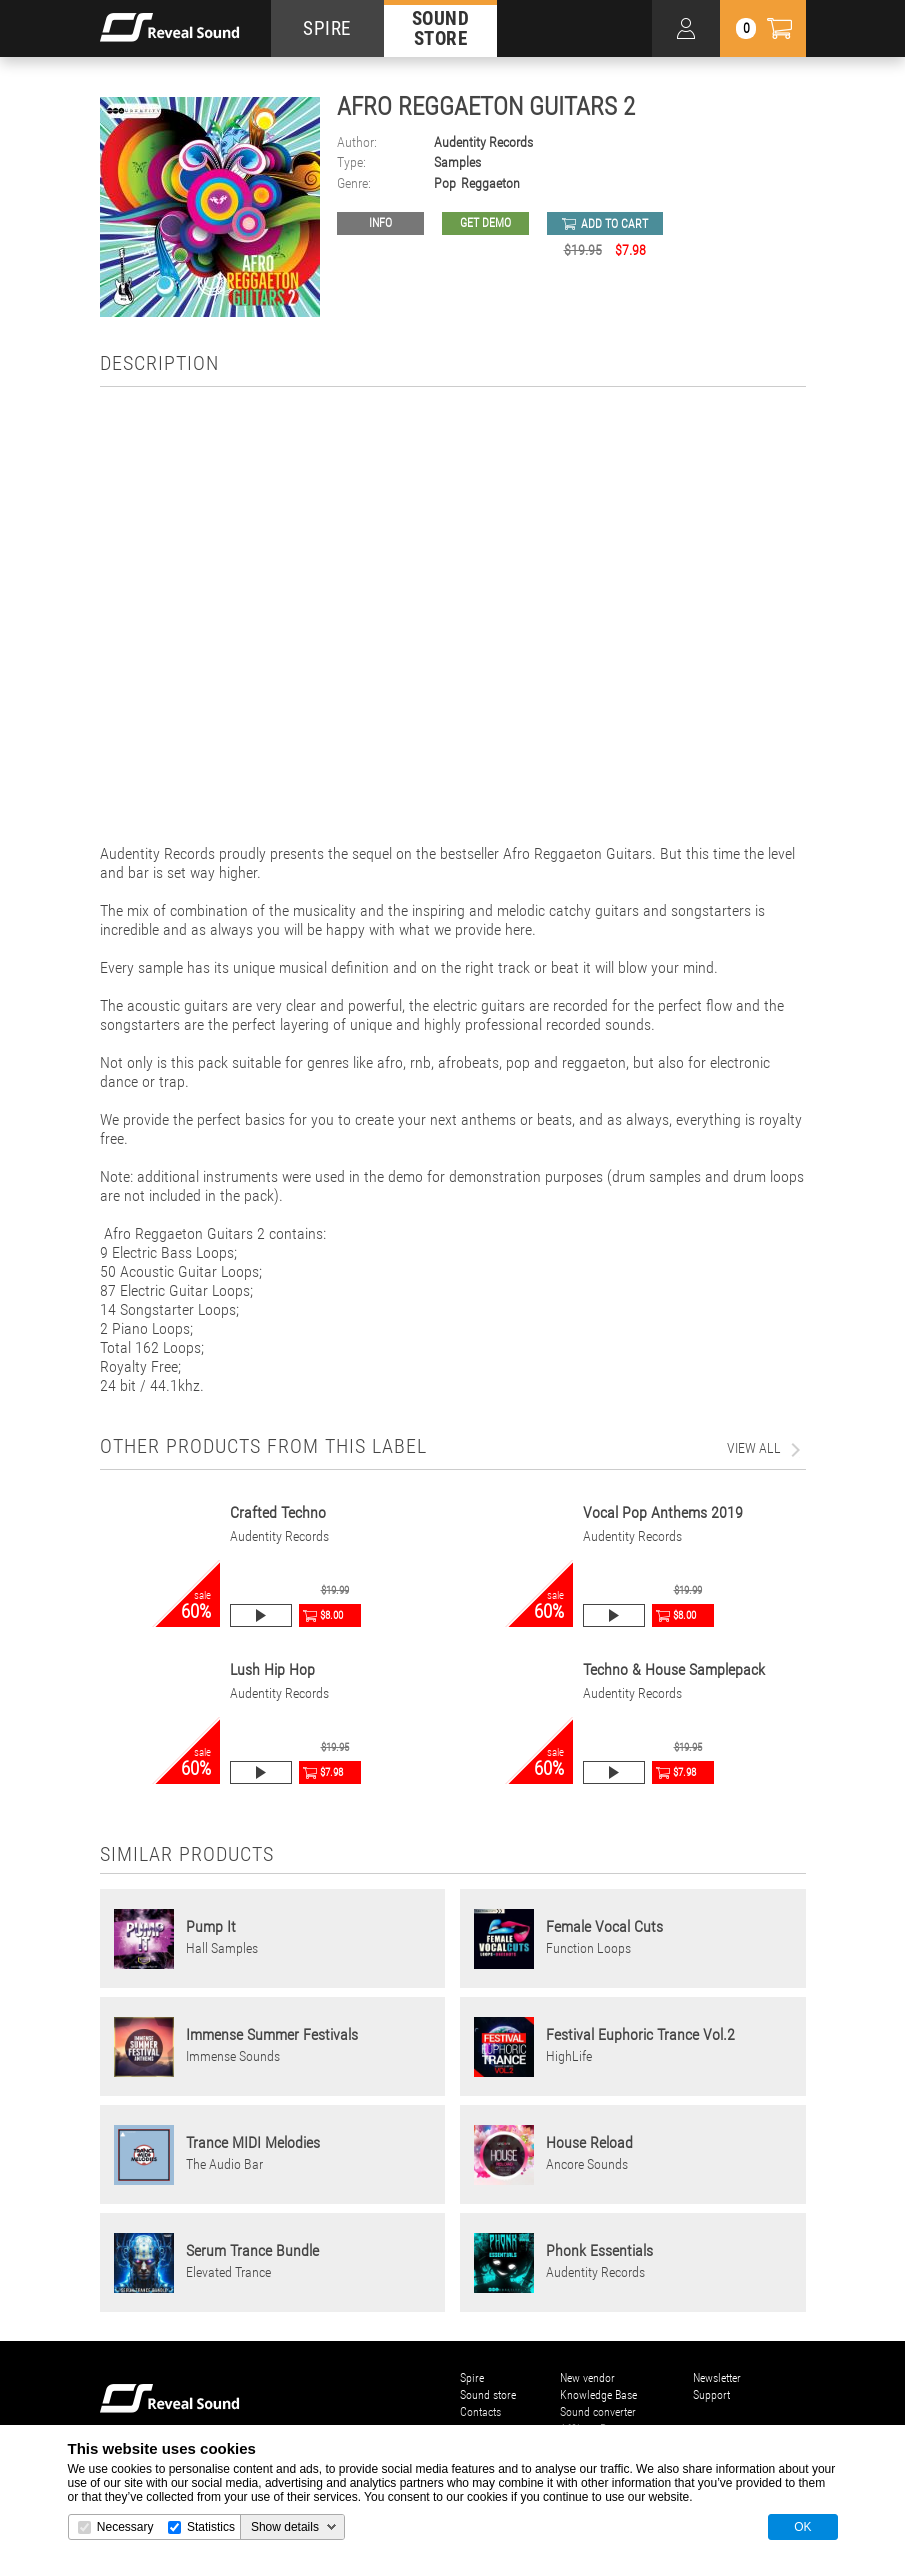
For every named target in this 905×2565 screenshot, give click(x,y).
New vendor (587, 2378)
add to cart (614, 224)
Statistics (211, 2527)
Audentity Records (483, 142)
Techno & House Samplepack (674, 1669)
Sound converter (598, 2412)
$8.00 (331, 1615)
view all (754, 1448)
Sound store (488, 2395)
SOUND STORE (441, 28)
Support (711, 2395)
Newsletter (717, 2378)
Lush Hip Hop (272, 1669)
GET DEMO (485, 223)
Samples (457, 162)
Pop (445, 183)
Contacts (480, 2412)
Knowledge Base (598, 2395)
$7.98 (331, 1772)
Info (380, 223)
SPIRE (327, 28)
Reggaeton (490, 183)
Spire (472, 2378)
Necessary (125, 2527)
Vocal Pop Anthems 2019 (663, 1512)
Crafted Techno (278, 1512)
